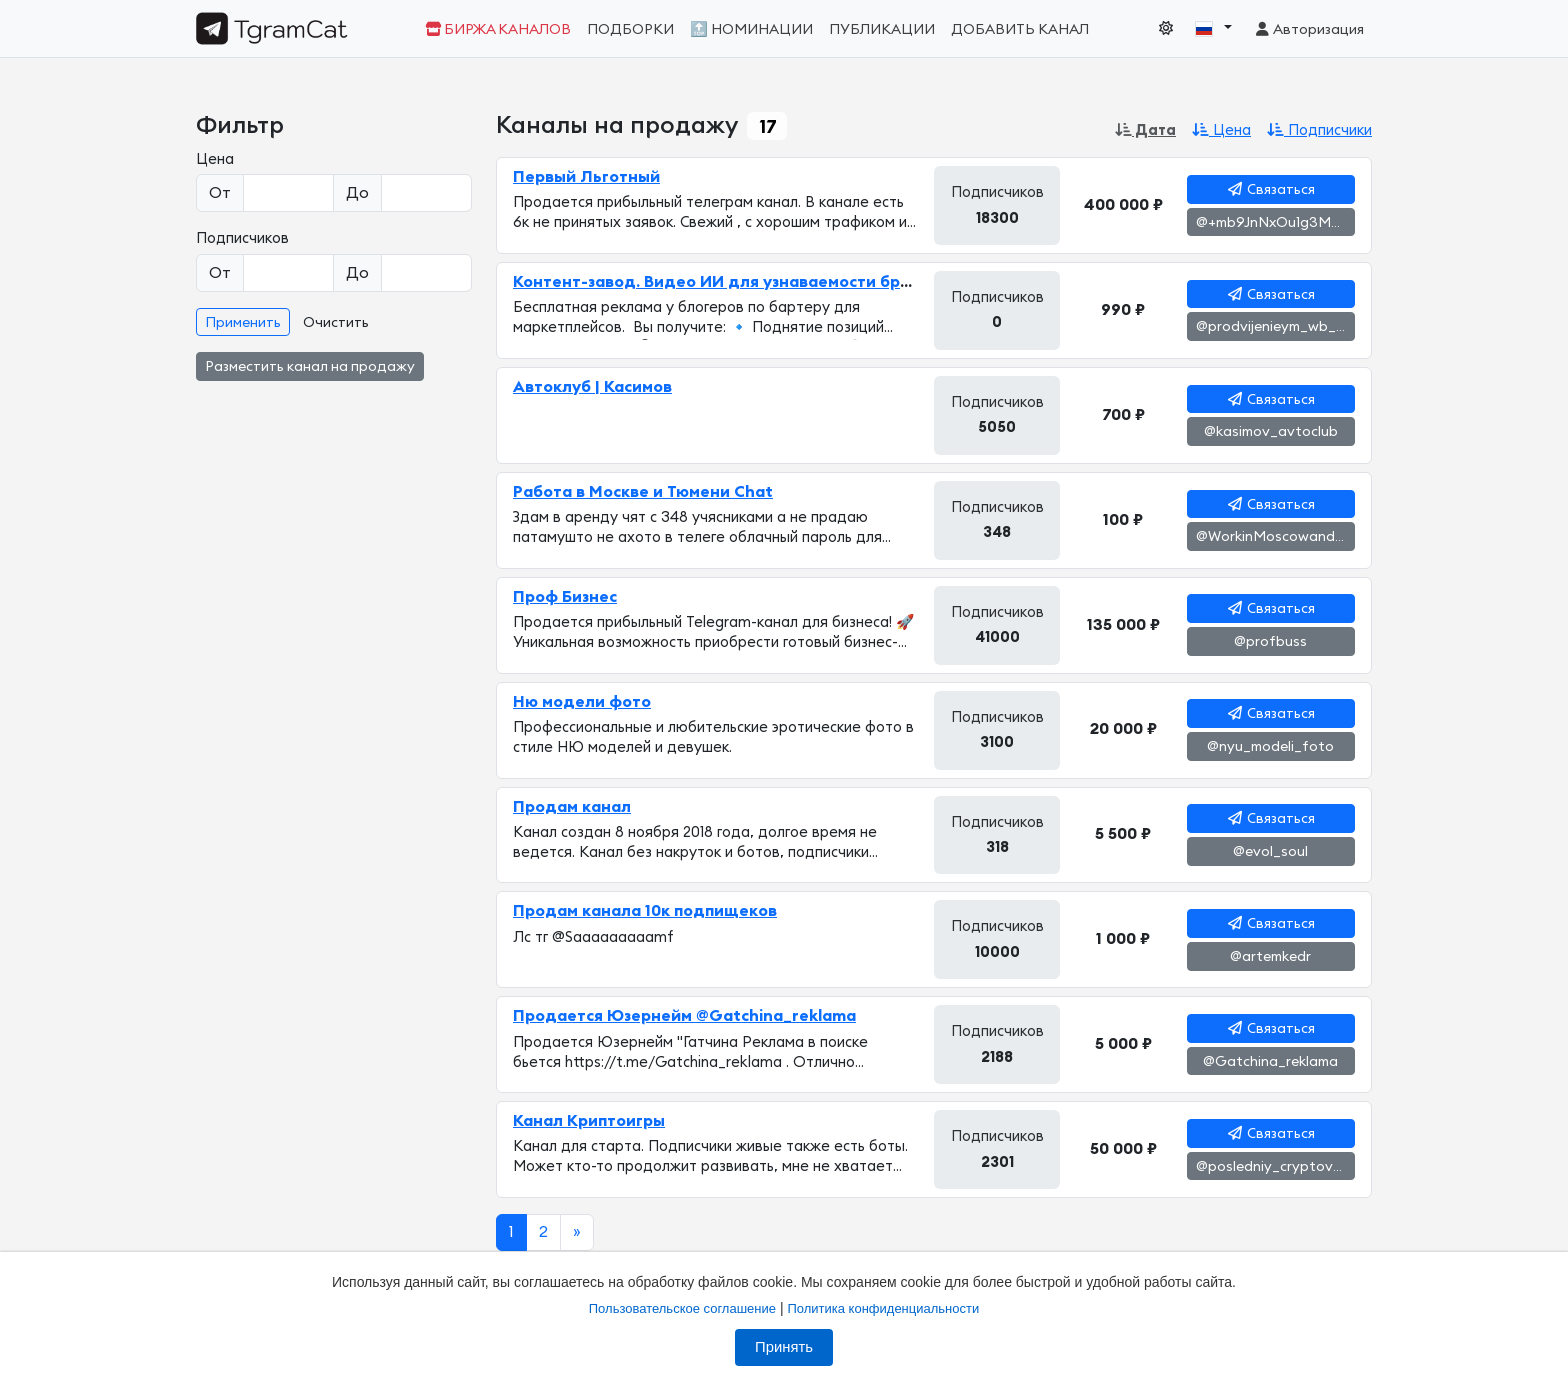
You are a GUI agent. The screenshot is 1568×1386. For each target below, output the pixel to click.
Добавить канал (1020, 29)
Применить (243, 323)
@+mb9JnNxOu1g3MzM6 (1275, 223)
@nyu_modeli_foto (1270, 747)
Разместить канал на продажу (310, 367)
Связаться (1271, 189)
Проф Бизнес (565, 597)
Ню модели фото (582, 702)
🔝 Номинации (751, 29)
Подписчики (1319, 130)
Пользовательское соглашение (682, 1308)
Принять (784, 1347)
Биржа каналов (498, 29)
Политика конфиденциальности (883, 1308)
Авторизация (1308, 29)
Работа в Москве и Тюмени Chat (643, 492)
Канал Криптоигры (589, 1121)
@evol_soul (1270, 852)
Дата (1145, 130)
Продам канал (572, 807)
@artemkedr (1270, 957)
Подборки (630, 29)
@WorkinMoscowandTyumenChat (1275, 537)
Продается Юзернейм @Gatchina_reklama (684, 1016)
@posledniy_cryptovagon (1275, 1167)
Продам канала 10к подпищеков (645, 911)
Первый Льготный (586, 177)
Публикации (882, 29)
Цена (1221, 130)
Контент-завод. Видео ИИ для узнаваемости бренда (727, 282)
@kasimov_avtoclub (1271, 432)
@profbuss (1270, 642)
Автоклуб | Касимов (592, 387)
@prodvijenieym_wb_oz (1274, 327)
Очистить (336, 323)
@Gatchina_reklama (1270, 1062)
